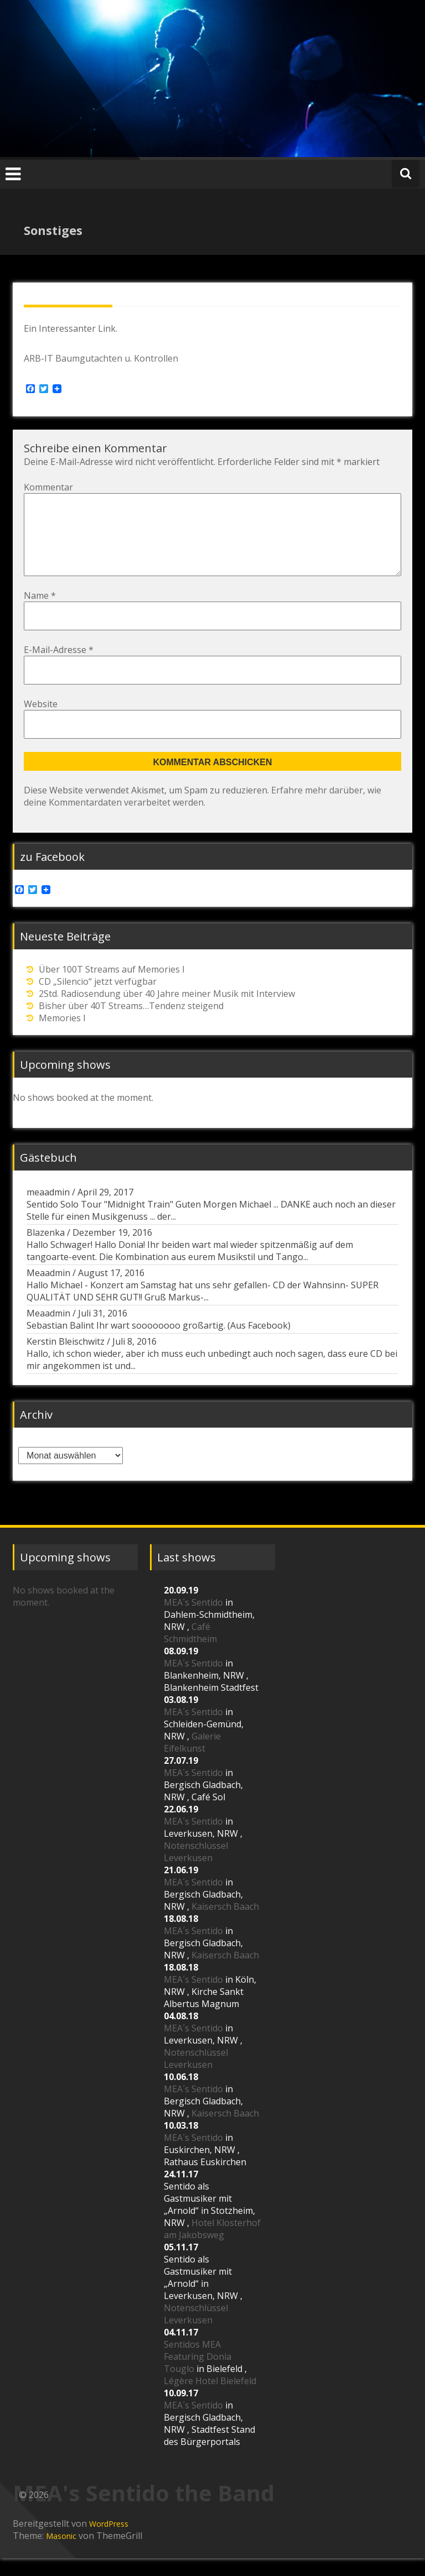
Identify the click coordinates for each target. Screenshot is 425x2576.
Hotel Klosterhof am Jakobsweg (212, 2246)
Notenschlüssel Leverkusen (196, 1869)
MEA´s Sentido (193, 1620)
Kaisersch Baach (225, 1924)
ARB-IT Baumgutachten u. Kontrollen (101, 358)
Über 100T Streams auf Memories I (112, 987)
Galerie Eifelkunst (192, 1760)
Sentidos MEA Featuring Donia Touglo (197, 2374)
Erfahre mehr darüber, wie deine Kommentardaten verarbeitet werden (202, 814)
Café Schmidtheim (190, 1650)
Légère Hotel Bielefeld (210, 2398)
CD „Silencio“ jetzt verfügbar (98, 999)
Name (40, 613)
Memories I (62, 1036)
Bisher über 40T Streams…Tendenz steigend (131, 1023)
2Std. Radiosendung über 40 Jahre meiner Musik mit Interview (167, 1011)
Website (41, 721)
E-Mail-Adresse (59, 667)
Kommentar (48, 487)
